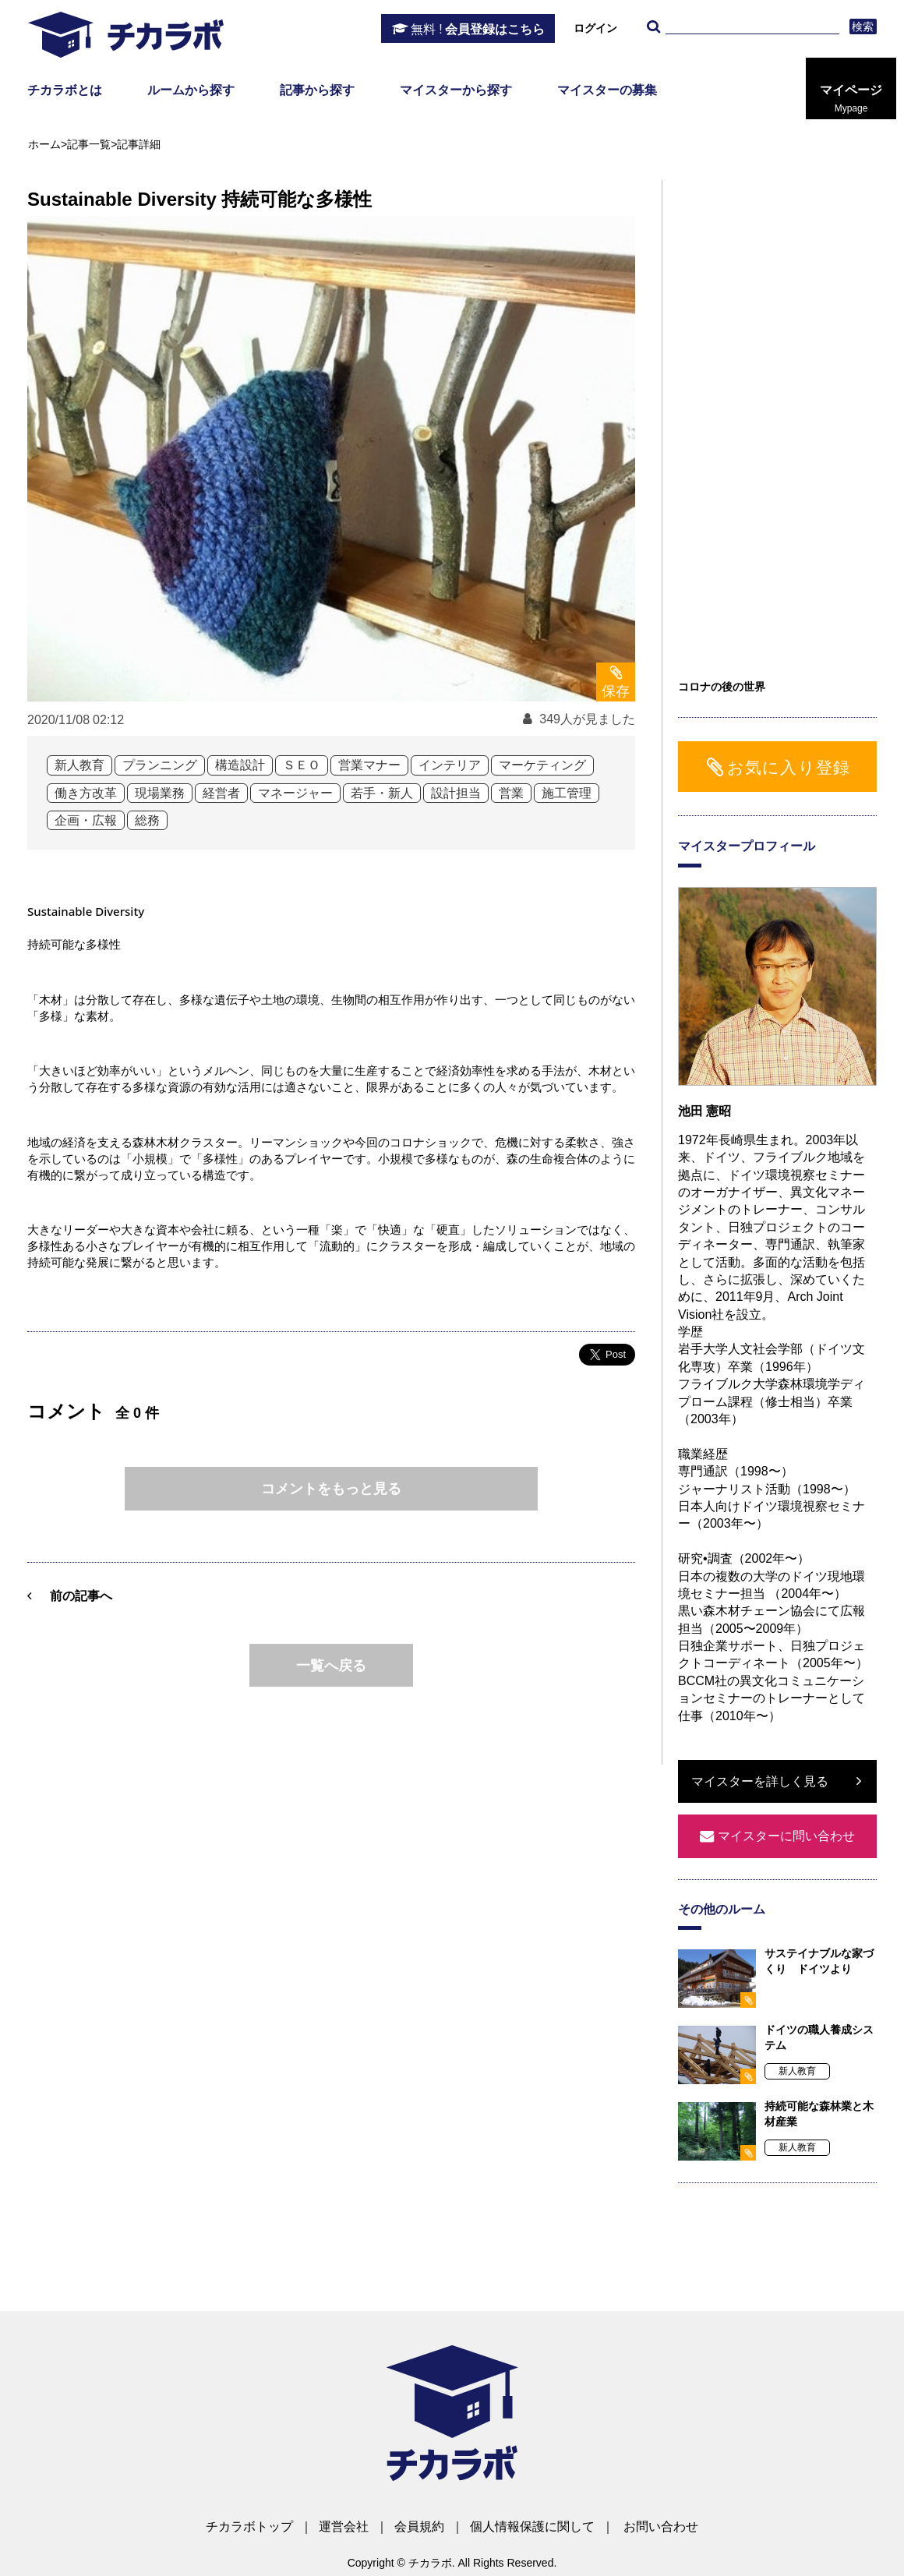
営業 (511, 793)
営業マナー (369, 765)
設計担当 (456, 793)
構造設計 (240, 765)
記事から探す (317, 90)
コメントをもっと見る (331, 1488)
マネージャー (295, 793)
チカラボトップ (249, 2526)
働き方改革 (86, 793)
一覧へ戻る (331, 1665)
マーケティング (542, 765)
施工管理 (566, 793)
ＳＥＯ (301, 765)
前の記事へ (81, 1595)
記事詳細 (139, 144)
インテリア (449, 765)
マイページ (851, 99)
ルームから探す (191, 90)
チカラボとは (64, 90)
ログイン (595, 28)
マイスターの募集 (607, 90)
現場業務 (160, 793)
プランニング (159, 765)
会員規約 (419, 2526)
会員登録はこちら (478, 29)
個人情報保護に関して (532, 2526)
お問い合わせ (660, 2526)
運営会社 (344, 2526)
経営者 (221, 793)
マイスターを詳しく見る (759, 1781)
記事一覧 (89, 144)
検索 (863, 26)
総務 (147, 820)
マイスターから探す (456, 90)
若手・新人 (382, 793)
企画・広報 (86, 820)
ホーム (44, 144)
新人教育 (79, 765)
